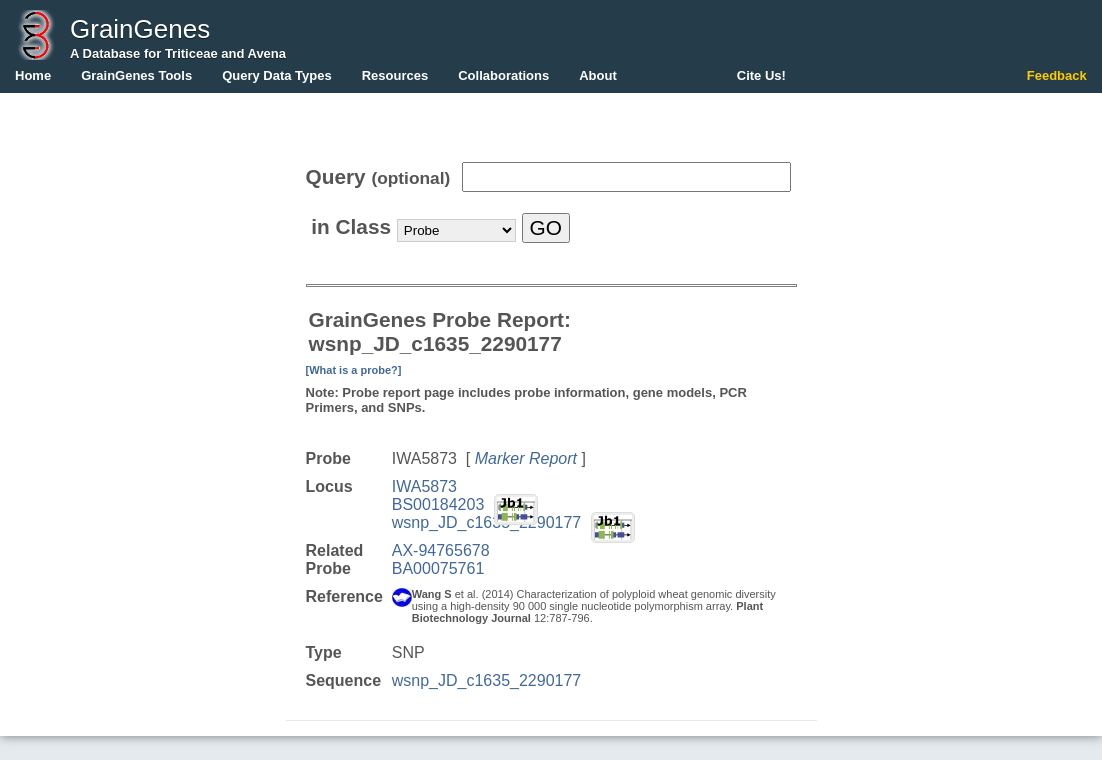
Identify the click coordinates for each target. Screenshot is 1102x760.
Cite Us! (761, 75)
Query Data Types (277, 75)
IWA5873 (424, 486)
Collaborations (503, 75)
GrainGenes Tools (136, 75)
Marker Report (526, 458)
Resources (395, 75)
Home (33, 75)
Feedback (1057, 75)
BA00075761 (438, 568)
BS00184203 (438, 504)
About (598, 75)
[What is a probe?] (354, 370)
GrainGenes (140, 29)
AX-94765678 (441, 550)
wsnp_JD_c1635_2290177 (486, 522)
